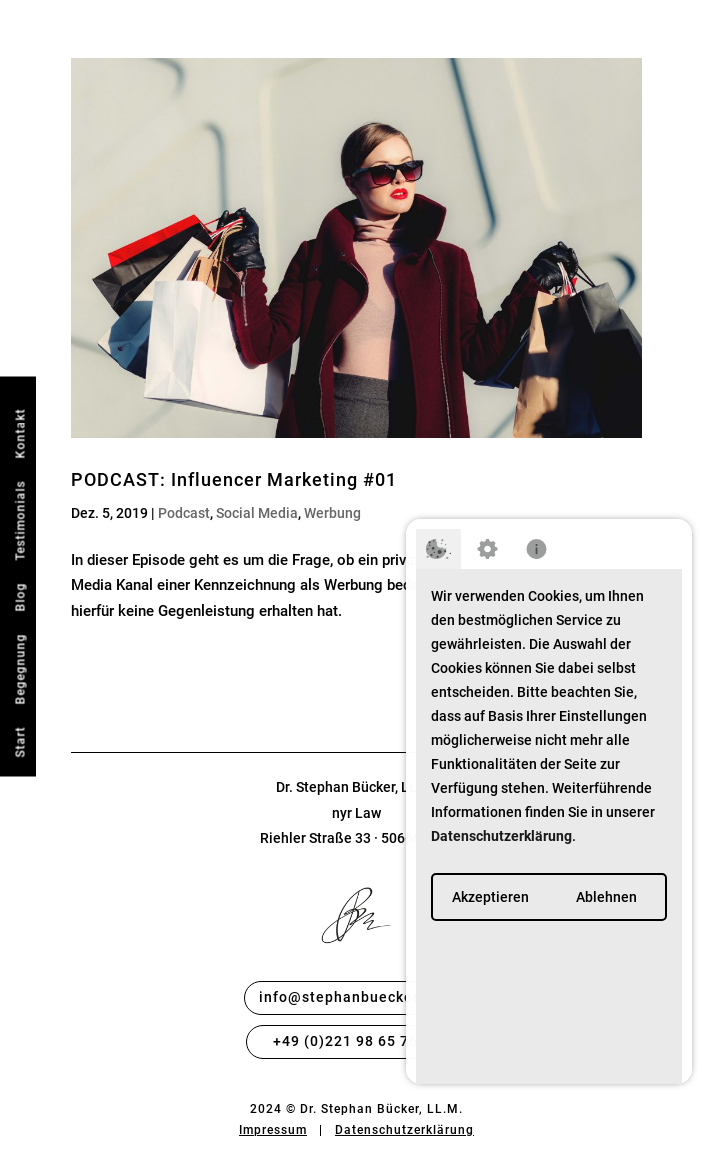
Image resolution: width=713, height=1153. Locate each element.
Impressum (273, 1130)
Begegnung (20, 668)
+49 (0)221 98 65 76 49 (356, 1041)
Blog (20, 596)
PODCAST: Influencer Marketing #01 (234, 479)
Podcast (184, 513)
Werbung (332, 513)
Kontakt (20, 433)
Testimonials (20, 520)
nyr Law (356, 813)
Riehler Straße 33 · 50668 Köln (356, 838)
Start (20, 741)
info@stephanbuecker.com (356, 997)
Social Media (257, 513)
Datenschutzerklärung (404, 1130)
